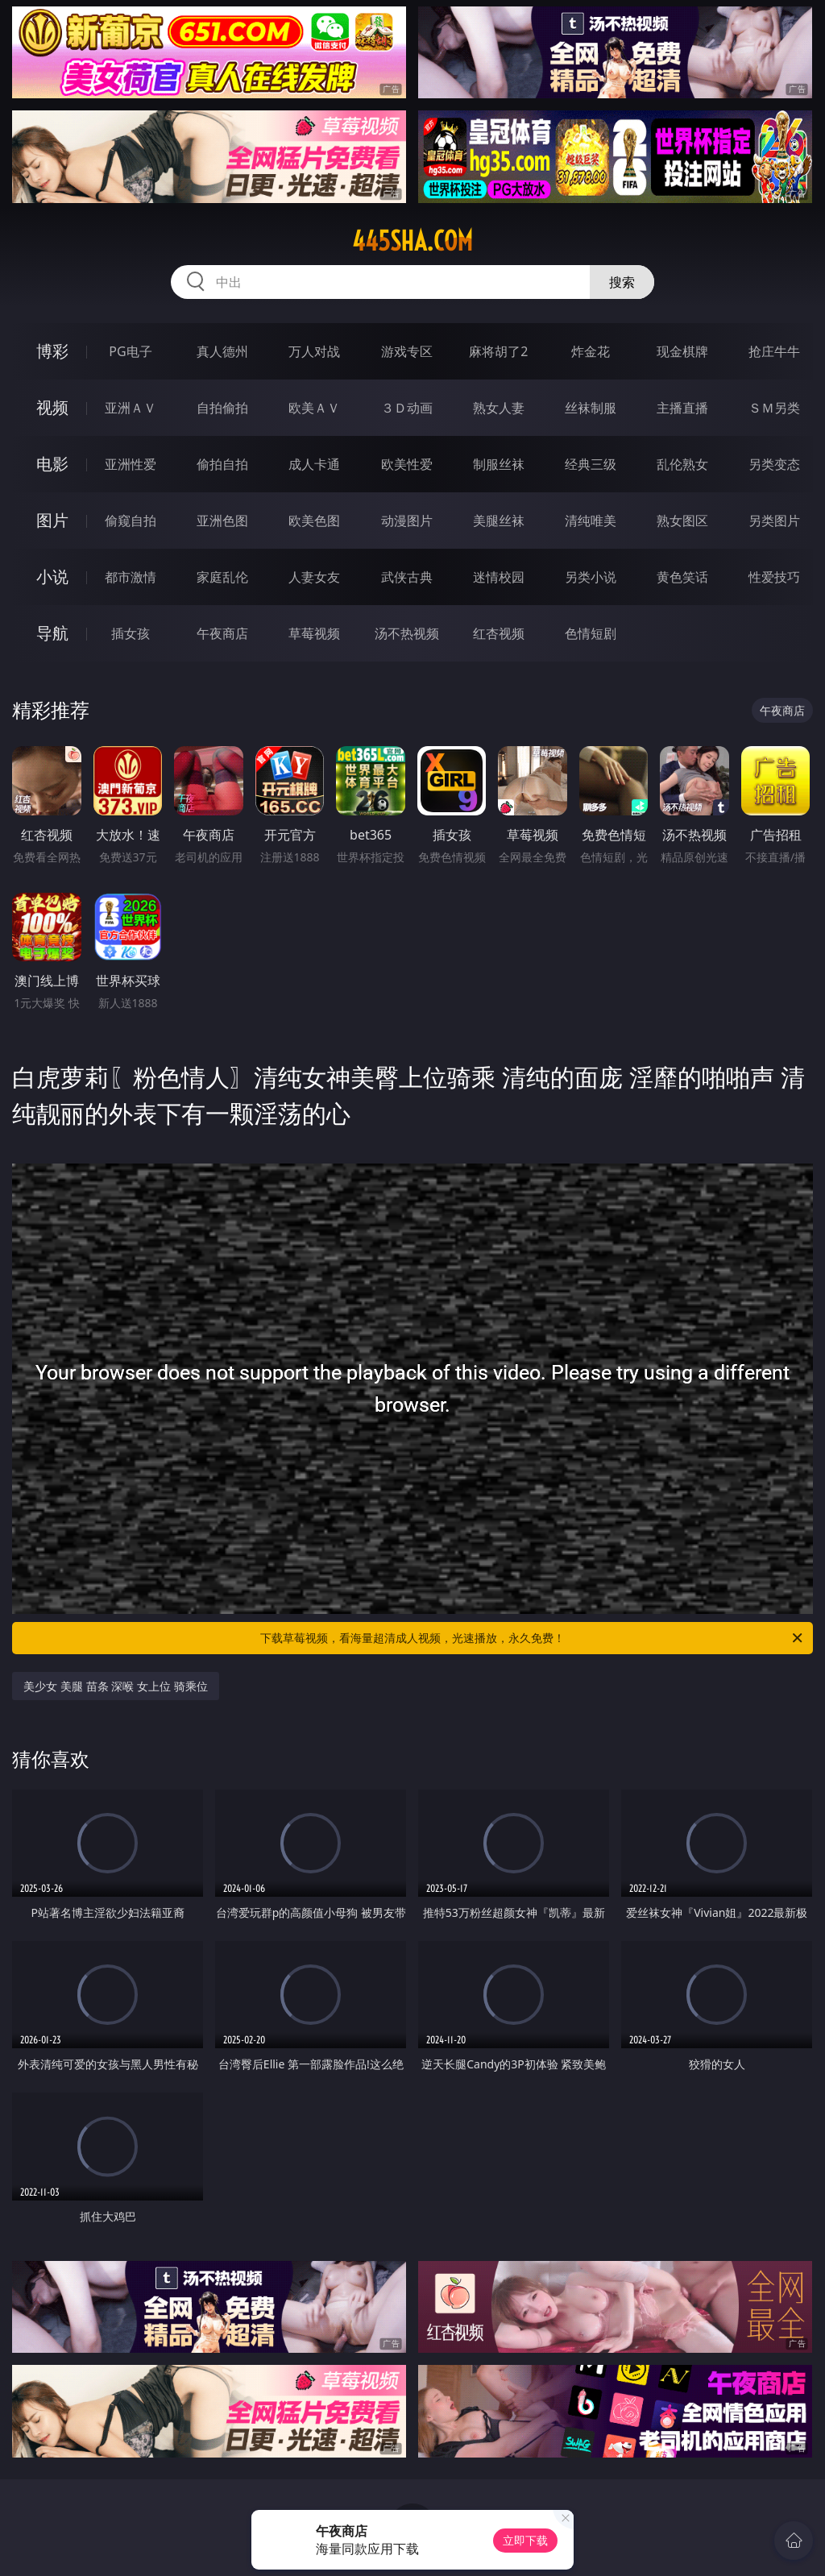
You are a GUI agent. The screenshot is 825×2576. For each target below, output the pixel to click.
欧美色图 (314, 520)
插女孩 (130, 633)
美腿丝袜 (498, 520)
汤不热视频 (407, 633)
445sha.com (412, 241)
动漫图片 (407, 520)
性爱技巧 (774, 577)
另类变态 (774, 464)
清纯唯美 (590, 520)
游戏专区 (407, 351)
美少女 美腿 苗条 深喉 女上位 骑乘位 (115, 1686)
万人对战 (314, 351)
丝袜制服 (590, 408)
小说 (52, 576)
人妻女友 (314, 577)
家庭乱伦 (222, 577)
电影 (52, 464)
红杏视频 (498, 633)
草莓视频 (314, 633)
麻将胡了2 (498, 351)
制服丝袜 (498, 464)
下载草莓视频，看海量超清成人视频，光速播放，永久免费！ (532, 1638)
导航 (52, 633)
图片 (52, 520)
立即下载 (525, 2540)
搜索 (622, 282)
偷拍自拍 (222, 464)
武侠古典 (407, 577)
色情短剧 (590, 633)
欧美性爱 (407, 464)
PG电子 (130, 351)
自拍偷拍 (222, 408)
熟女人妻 (498, 408)
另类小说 (590, 577)
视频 (52, 407)
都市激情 (130, 577)
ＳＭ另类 (774, 408)
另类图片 (774, 520)
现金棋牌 (682, 351)
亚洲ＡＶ (130, 408)
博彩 (52, 351)
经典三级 (590, 464)
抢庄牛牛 (774, 351)
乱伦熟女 (682, 464)
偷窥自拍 (130, 520)
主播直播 (682, 408)
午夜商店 (222, 633)
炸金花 (590, 351)
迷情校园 (498, 577)
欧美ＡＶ (314, 408)
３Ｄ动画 (407, 408)
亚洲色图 (222, 520)
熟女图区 (682, 520)
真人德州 (222, 351)
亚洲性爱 (130, 464)
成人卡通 (314, 464)
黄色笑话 (682, 577)
